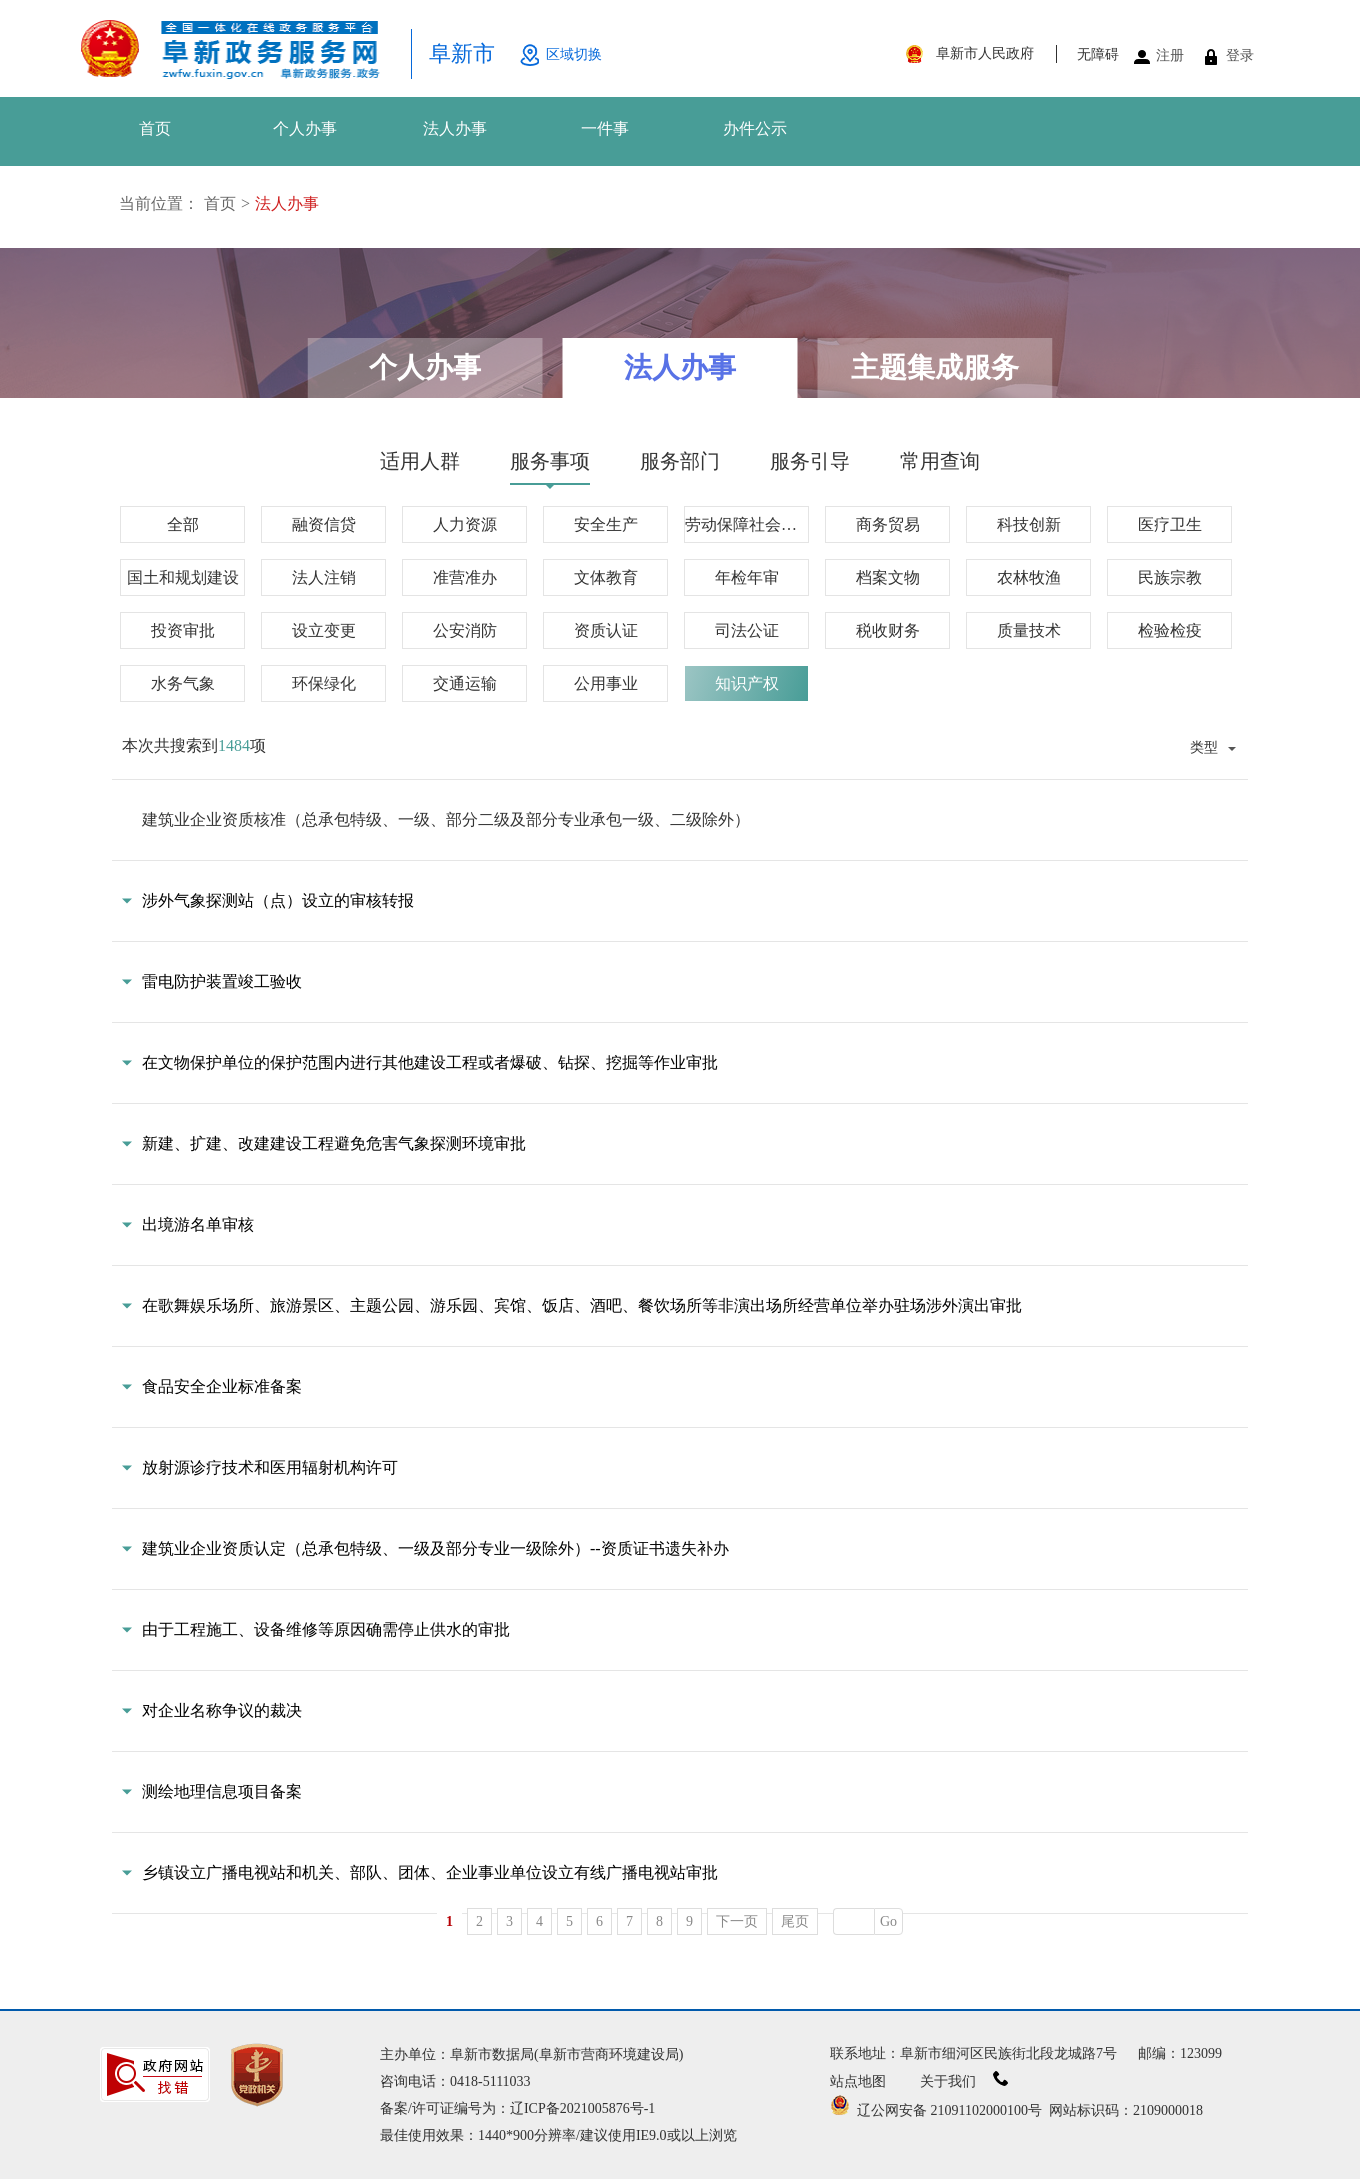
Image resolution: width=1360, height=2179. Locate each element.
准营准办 (465, 577)
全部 (183, 524)
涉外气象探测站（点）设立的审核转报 (278, 900)
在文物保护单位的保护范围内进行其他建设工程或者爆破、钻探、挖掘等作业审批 (430, 1062)
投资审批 (183, 630)
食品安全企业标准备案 (222, 1386)
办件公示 (755, 128)
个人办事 (305, 128)
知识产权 (747, 683)
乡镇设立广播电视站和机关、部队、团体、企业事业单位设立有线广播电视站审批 (430, 1872)
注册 (1170, 55)
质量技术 (1029, 630)
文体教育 (606, 577)
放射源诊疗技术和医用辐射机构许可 (270, 1467)
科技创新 (1029, 524)
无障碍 (1098, 54)
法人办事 (455, 128)
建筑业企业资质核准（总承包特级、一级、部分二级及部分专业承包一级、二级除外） (446, 819)
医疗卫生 (1170, 524)
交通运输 (465, 683)
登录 (1240, 55)
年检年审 (747, 577)
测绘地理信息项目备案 (222, 1791)
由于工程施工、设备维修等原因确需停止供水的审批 (326, 1629)
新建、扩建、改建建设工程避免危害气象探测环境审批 (334, 1143)
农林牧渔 (1029, 577)
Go (888, 1921)
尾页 (795, 1921)
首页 (155, 128)
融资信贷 (324, 524)
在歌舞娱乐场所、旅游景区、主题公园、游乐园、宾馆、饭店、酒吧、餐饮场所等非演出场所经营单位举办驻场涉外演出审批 (582, 1305)
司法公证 (747, 630)
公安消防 (465, 630)
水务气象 (183, 683)
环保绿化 (324, 683)
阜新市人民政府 (985, 53)
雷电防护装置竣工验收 (222, 981)
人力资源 (465, 524)
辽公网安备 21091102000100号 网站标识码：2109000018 (1016, 2110)
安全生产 (606, 524)
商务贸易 (888, 524)
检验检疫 (1170, 630)
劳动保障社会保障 (747, 524)
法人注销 (324, 577)
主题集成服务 (935, 367)
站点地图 (858, 2081)
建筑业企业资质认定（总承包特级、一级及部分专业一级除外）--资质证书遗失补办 (435, 1548)
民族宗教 (1170, 577)
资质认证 (606, 630)
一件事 (605, 128)
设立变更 (324, 630)
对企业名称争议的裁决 (222, 1710)
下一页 (737, 1921)
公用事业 (606, 683)
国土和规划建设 (183, 577)
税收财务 (888, 630)
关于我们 (964, 2081)
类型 (1204, 747)
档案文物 (888, 577)
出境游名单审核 (198, 1224)
